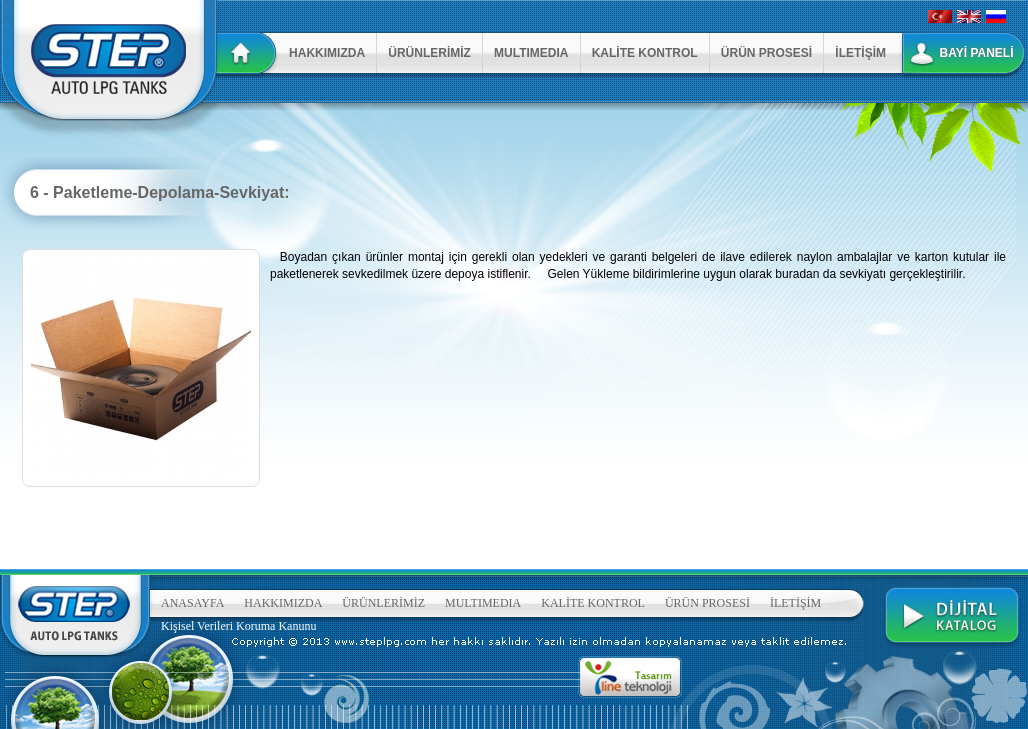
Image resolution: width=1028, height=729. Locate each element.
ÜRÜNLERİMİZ (429, 53)
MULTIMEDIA (531, 53)
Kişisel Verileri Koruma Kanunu (238, 626)
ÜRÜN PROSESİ (766, 53)
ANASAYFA (192, 603)
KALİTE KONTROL (645, 53)
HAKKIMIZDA (327, 53)
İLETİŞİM (860, 53)
